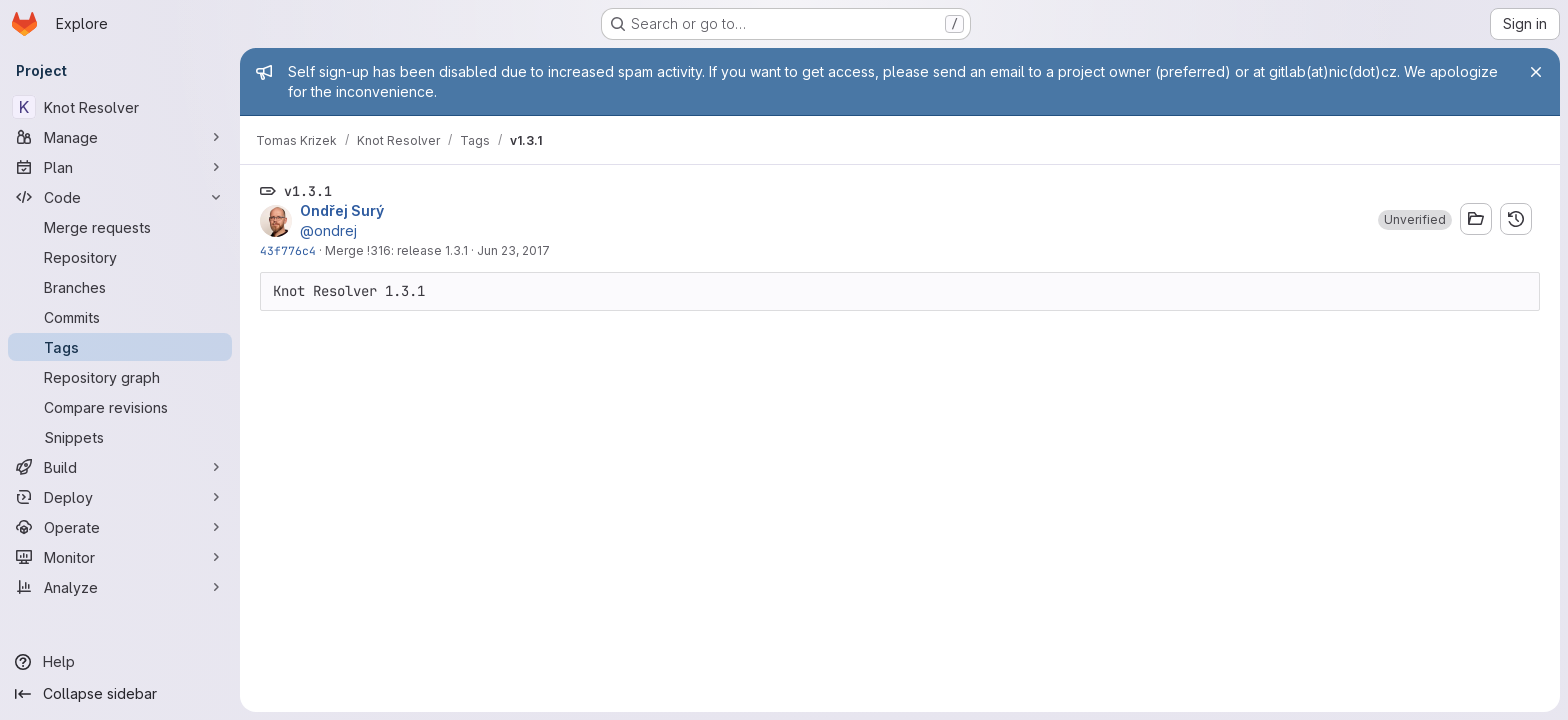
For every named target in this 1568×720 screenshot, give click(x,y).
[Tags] (120, 347)
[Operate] (120, 527)
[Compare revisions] (120, 407)
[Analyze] (120, 587)
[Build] (120, 467)
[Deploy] (120, 497)
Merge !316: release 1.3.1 (396, 250)
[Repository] (120, 257)
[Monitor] (120, 557)
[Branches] (120, 287)
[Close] (1536, 72)
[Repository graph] (120, 377)
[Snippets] (120, 437)
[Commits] (120, 317)
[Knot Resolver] (120, 107)
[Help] (120, 662)
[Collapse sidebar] (120, 694)
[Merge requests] (120, 227)
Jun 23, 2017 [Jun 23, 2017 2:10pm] (513, 250)
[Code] (120, 197)
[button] (1415, 220)
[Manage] (120, 137)
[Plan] (120, 167)
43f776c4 (288, 250)
